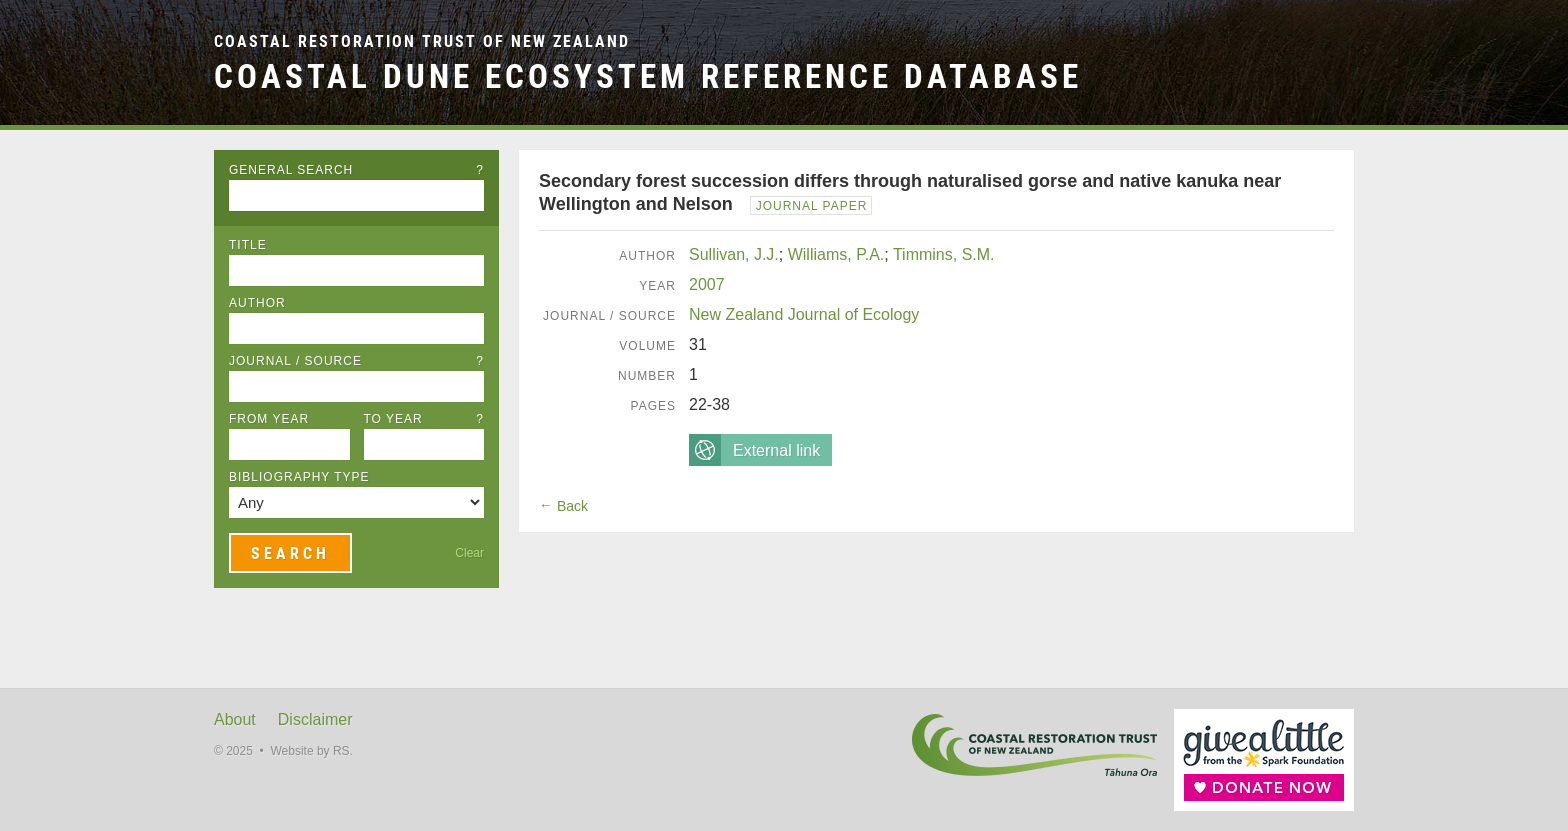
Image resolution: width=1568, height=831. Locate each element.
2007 (707, 284)
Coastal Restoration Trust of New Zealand (422, 41)
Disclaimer (315, 719)
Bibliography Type (299, 477)
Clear (469, 553)
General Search (356, 170)
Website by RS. (311, 751)
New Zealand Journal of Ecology (804, 314)
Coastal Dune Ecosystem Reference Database (648, 76)
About (235, 719)
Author (257, 303)
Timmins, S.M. (944, 254)
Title (248, 245)
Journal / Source (356, 361)
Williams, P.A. (836, 254)
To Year (424, 419)
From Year (269, 419)
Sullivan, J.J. (734, 254)
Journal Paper (812, 206)
